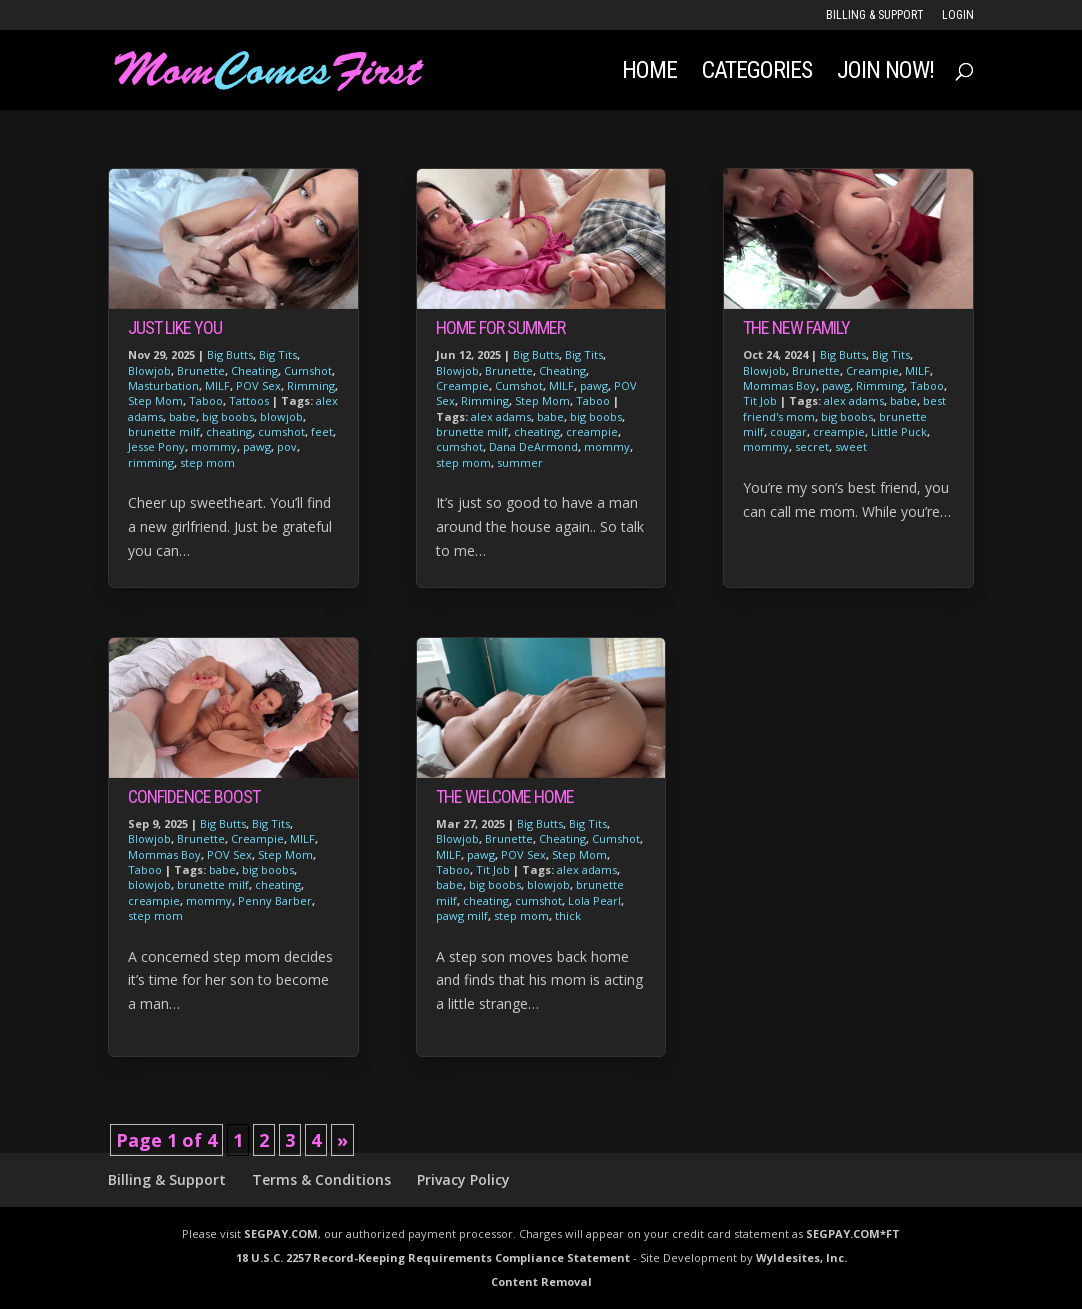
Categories (757, 73)
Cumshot (308, 370)
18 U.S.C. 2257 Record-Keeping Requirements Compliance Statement (433, 1257)
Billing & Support (875, 15)
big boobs (228, 416)
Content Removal (541, 1281)
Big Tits (278, 354)
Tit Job (493, 869)
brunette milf (164, 431)
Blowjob (149, 370)
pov (287, 446)
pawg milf (462, 915)
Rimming (311, 385)
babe (182, 416)
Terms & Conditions (321, 1179)
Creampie (257, 838)
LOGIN (958, 15)
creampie (154, 900)
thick (568, 915)
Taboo (206, 400)
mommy (214, 446)
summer (520, 462)
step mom (207, 462)
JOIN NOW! (885, 73)
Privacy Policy (463, 1179)
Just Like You (175, 327)
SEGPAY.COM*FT (853, 1233)
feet (322, 431)
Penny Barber (275, 900)
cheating (229, 431)
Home (649, 73)
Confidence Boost (194, 796)
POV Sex (258, 385)
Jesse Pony (156, 446)
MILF (217, 385)
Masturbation (163, 385)
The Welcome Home (505, 796)
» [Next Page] (342, 1140)
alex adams (501, 416)
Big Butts (230, 354)
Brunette (201, 370)
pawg (257, 446)
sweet (851, 446)
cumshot (281, 431)
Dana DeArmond (533, 446)
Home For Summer (500, 327)
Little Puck (899, 431)
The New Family (796, 327)
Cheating (254, 370)
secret (812, 446)
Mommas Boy (164, 854)
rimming (151, 462)
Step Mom (155, 400)
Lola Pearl (594, 900)
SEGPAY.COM (281, 1233)
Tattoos (249, 400)
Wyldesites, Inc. (801, 1257)
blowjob (281, 416)
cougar (788, 431)
